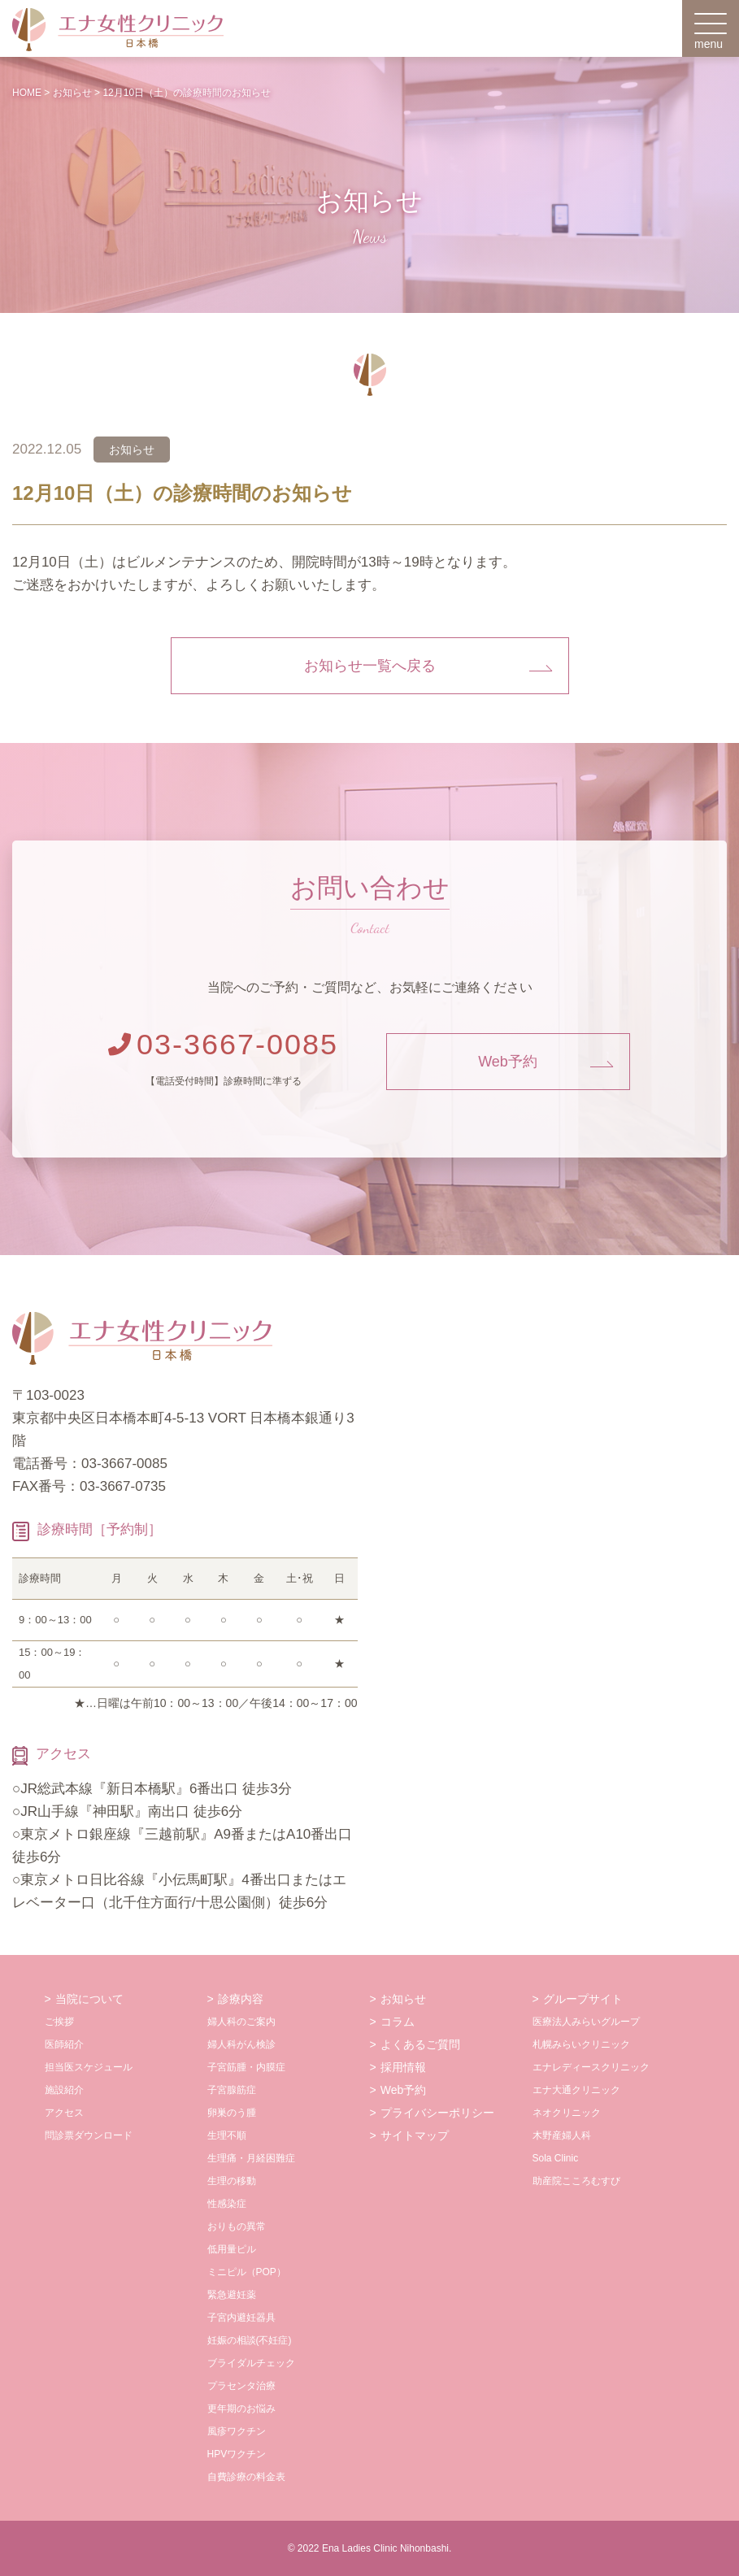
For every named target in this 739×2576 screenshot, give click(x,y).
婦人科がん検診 (241, 2044)
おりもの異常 (236, 2226)
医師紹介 (64, 2044)
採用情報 (403, 2067)
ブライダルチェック (251, 2363)
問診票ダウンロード (89, 2135)
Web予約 (507, 1061)
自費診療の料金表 (246, 2477)
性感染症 (226, 2203)
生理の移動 (231, 2181)
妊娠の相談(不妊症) (249, 2340)
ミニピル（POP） (246, 2272)
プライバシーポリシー (437, 2112)
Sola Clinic (556, 2158)
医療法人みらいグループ (586, 2021)
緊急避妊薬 (231, 2294)
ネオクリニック (567, 2112)
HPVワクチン (237, 2454)
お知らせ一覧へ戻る (370, 666)
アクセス (64, 2112)
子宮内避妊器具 (241, 2317)
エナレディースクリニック (591, 2067)
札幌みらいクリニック (581, 2044)
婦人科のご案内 (241, 2021)
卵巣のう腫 (231, 2112)
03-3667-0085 (223, 1044)
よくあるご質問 (420, 2044)
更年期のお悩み (241, 2408)
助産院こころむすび (576, 2181)
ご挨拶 (59, 2021)
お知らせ (403, 1998)
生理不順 (226, 2135)
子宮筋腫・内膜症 (246, 2067)
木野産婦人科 (562, 2135)
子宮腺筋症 (231, 2090)
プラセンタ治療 (241, 2385)
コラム (397, 2021)
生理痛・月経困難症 (251, 2158)
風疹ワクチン (236, 2431)
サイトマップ (414, 2135)
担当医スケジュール (89, 2067)
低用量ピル (231, 2249)
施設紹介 (64, 2090)
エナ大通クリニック (576, 2090)
